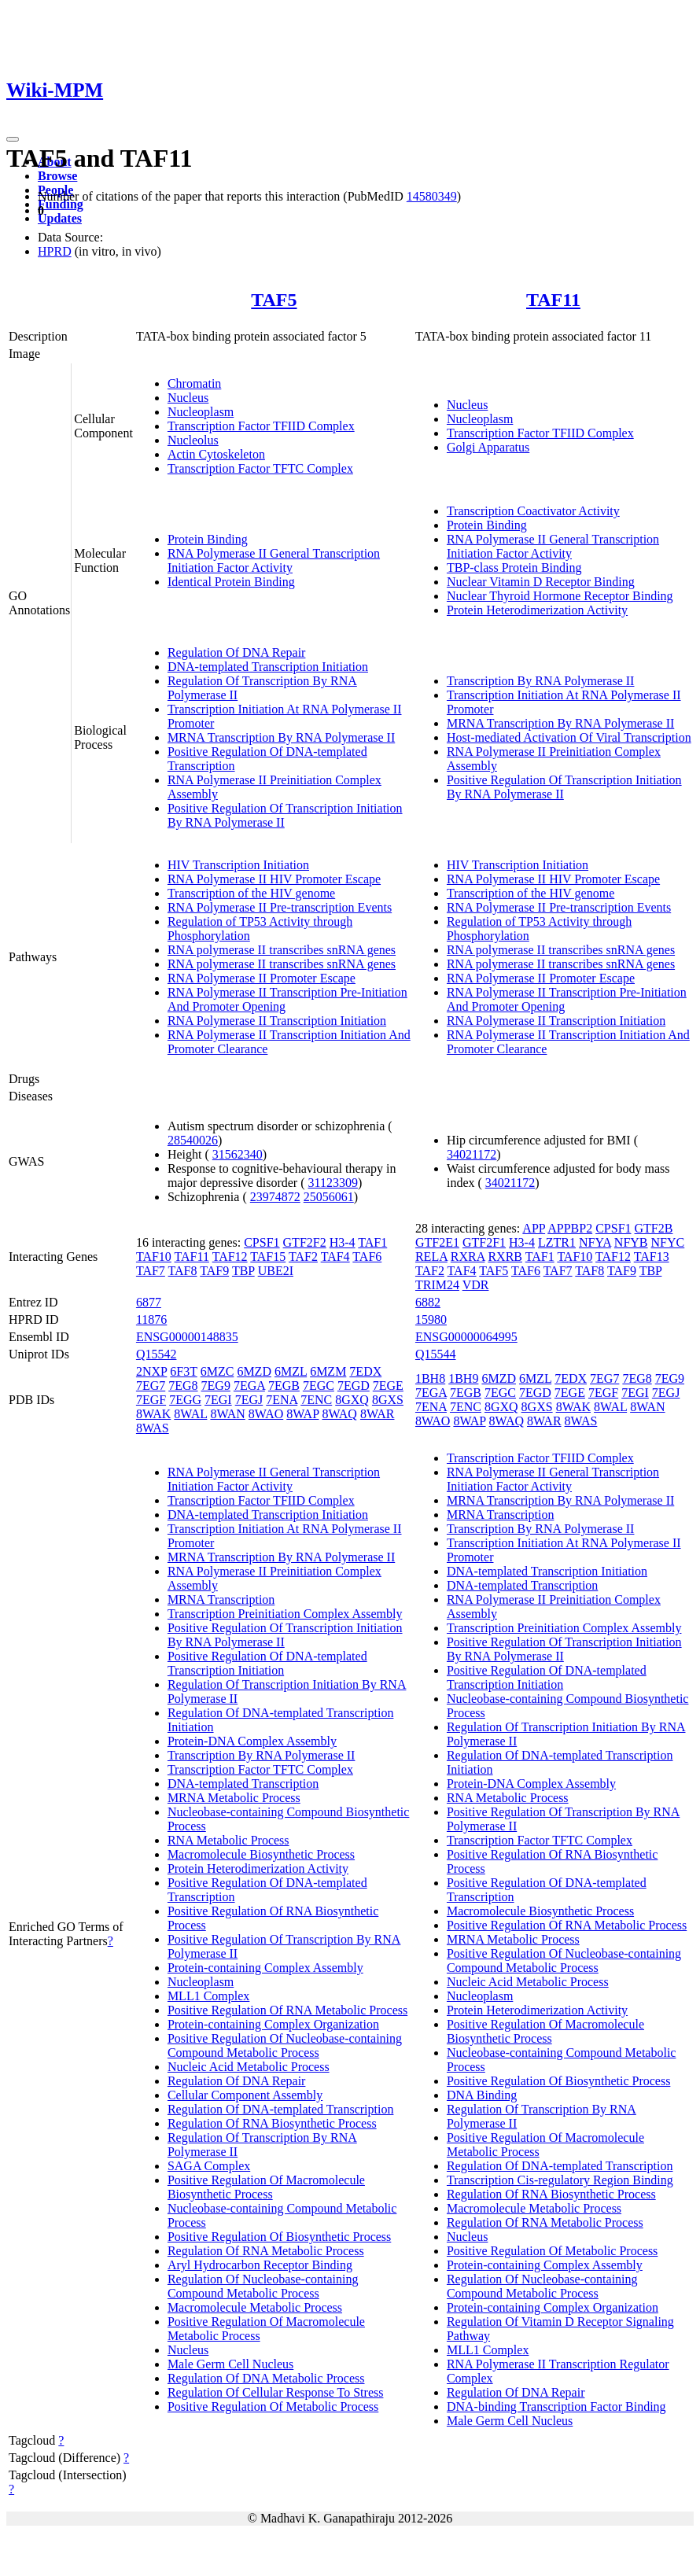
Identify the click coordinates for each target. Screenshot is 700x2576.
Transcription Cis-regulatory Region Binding (560, 2180)
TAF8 (182, 1270)
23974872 (275, 1196)
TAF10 (153, 1256)
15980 (431, 1319)
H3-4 (343, 1242)
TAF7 (150, 1270)
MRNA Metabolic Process (234, 1797)
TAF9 (214, 1270)
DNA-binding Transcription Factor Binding (556, 2406)
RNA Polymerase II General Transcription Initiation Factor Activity (274, 560)
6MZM (328, 1371)
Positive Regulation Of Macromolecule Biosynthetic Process (266, 2187)
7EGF (151, 1399)
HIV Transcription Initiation (238, 865)
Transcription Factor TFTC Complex (260, 468)
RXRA (468, 1256)
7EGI (218, 1399)
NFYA (595, 1242)
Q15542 (156, 1354)
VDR (475, 1285)
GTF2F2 (304, 1242)
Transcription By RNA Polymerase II (541, 680)
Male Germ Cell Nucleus (230, 2364)
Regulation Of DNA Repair (237, 652)
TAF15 (268, 1256)
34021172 (471, 1154)
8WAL (190, 1414)
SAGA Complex (209, 2165)
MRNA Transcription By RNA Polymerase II (281, 737)
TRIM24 (437, 1285)
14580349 (432, 196)
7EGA (249, 1385)
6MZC (217, 1371)
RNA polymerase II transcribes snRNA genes (282, 949)
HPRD (55, 251)
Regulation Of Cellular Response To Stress (276, 2392)
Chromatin (194, 383)
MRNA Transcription (221, 1599)
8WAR (377, 1414)
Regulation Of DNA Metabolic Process (266, 2378)
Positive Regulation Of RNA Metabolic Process (287, 2010)
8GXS (387, 1399)
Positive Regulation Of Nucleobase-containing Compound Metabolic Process (285, 2045)
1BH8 (430, 1378)
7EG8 (182, 1385)
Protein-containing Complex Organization (273, 2024)
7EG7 (150, 1385)
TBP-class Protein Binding (514, 567)
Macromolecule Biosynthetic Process (261, 1854)
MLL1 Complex (208, 1996)
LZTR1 (557, 1242)
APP (533, 1228)
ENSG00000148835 (187, 1336)
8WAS (152, 1428)
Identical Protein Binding (231, 581)
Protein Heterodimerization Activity (537, 610)
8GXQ (352, 1399)
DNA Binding (482, 2095)
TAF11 (553, 299)
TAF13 (651, 1256)
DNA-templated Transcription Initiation (268, 666)
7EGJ (249, 1399)
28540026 (193, 1140)
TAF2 (303, 1256)
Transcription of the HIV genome (251, 893)
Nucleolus (193, 440)
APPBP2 (569, 1228)
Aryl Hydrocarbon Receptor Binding (260, 2265)
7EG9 (215, 1385)
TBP (243, 1270)
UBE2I (275, 1270)
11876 (151, 1319)
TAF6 (366, 1256)
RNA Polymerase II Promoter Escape (262, 978)
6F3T (183, 1371)
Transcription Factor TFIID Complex (261, 426)
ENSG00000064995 (466, 1336)
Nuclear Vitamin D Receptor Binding (541, 581)
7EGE (388, 1385)
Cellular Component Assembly (245, 2095)
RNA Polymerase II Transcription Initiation (277, 1020)
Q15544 (435, 1354)
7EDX (365, 1371)
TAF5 (274, 299)
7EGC (318, 1385)
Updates (60, 218)
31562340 (237, 1154)
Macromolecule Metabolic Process (255, 2307)
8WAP (302, 1414)
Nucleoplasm (201, 411)
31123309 (333, 1182)
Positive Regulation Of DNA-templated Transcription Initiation (267, 1663)
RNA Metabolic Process (228, 1840)
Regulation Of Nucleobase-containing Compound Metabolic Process (263, 2286)
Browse (57, 175)
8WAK (153, 1414)
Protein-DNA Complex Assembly (252, 1741)
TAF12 (230, 1256)
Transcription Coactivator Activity (533, 511)
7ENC (316, 1399)
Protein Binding (208, 539)
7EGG (185, 1399)
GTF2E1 (437, 1242)
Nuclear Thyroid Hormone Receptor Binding (560, 596)
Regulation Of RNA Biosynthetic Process (272, 2123)
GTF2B (654, 1228)
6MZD (254, 1371)
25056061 (329, 1196)
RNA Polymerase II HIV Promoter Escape (274, 879)
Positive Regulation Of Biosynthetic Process (279, 2236)
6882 (427, 1302)
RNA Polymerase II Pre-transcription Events (280, 907)
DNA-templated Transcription (243, 1783)
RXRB (505, 1256)
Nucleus (188, 397)
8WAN (227, 1414)
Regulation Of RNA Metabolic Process (266, 2250)
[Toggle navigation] (12, 139)
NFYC (668, 1242)
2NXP (151, 1371)
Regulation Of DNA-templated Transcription (281, 2109)
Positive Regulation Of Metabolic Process (273, 2406)
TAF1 (372, 1242)
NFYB (631, 1242)
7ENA (281, 1399)
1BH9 (463, 1378)
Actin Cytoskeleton (216, 454)
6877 (148, 1302)
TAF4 (335, 1256)
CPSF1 (261, 1242)
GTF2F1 (484, 1242)
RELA (431, 1256)
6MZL (290, 1371)
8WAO (266, 1414)
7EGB (284, 1385)
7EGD (353, 1385)
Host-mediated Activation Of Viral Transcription (569, 737)
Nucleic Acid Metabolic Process (249, 2066)
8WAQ (339, 1414)
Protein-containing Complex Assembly (265, 1967)
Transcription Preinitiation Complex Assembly (285, 1613)
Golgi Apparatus (488, 447)
